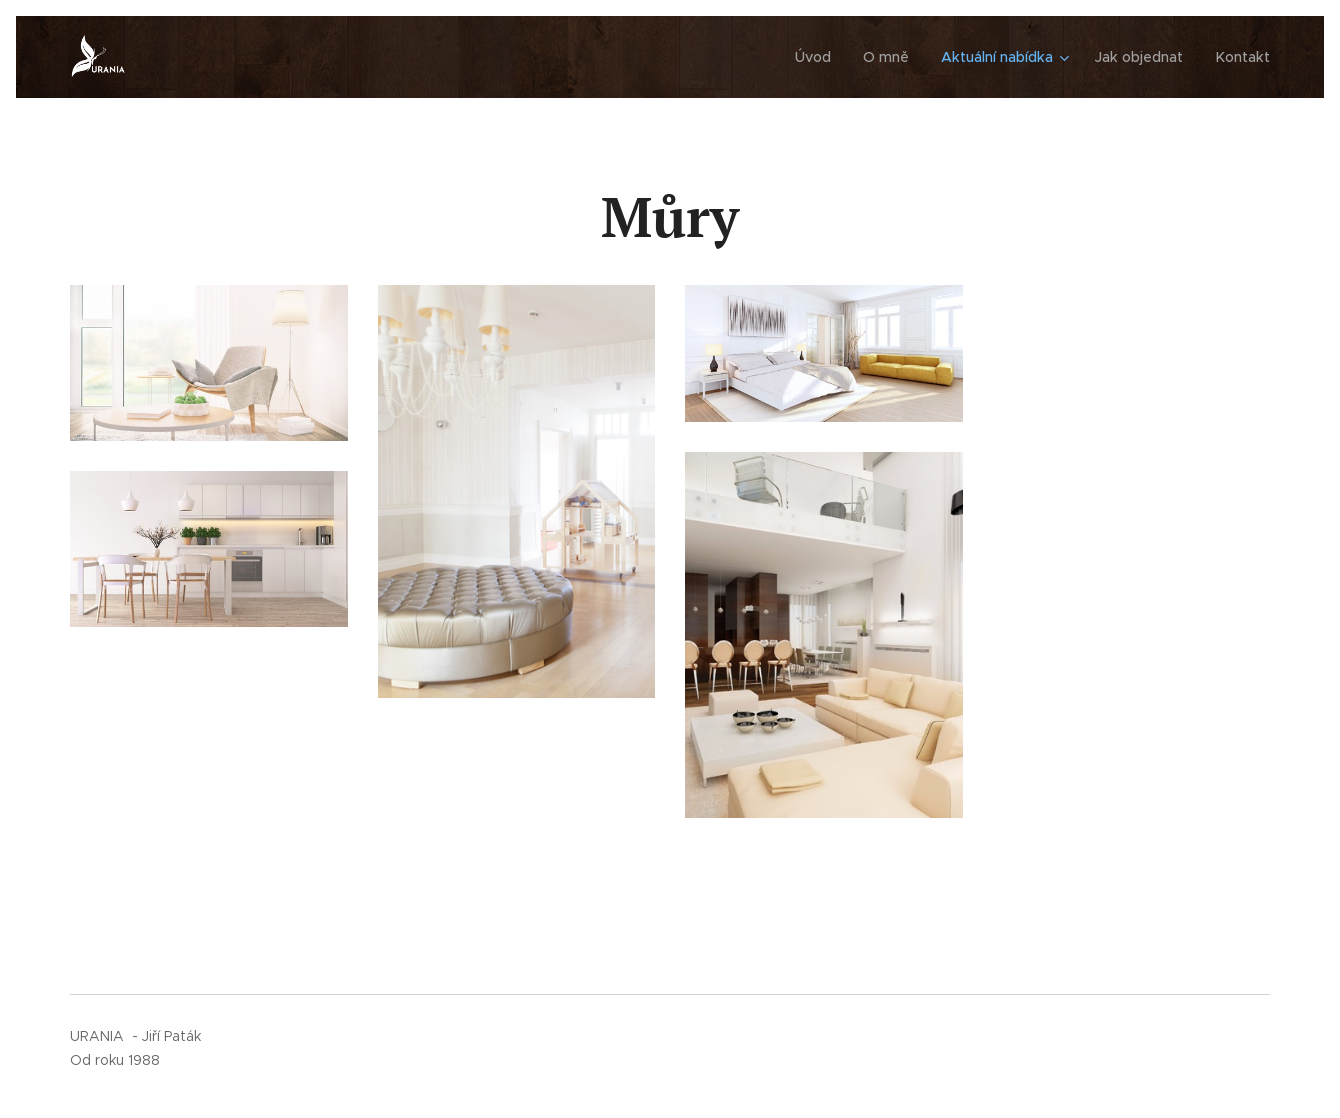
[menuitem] (823, 57)
